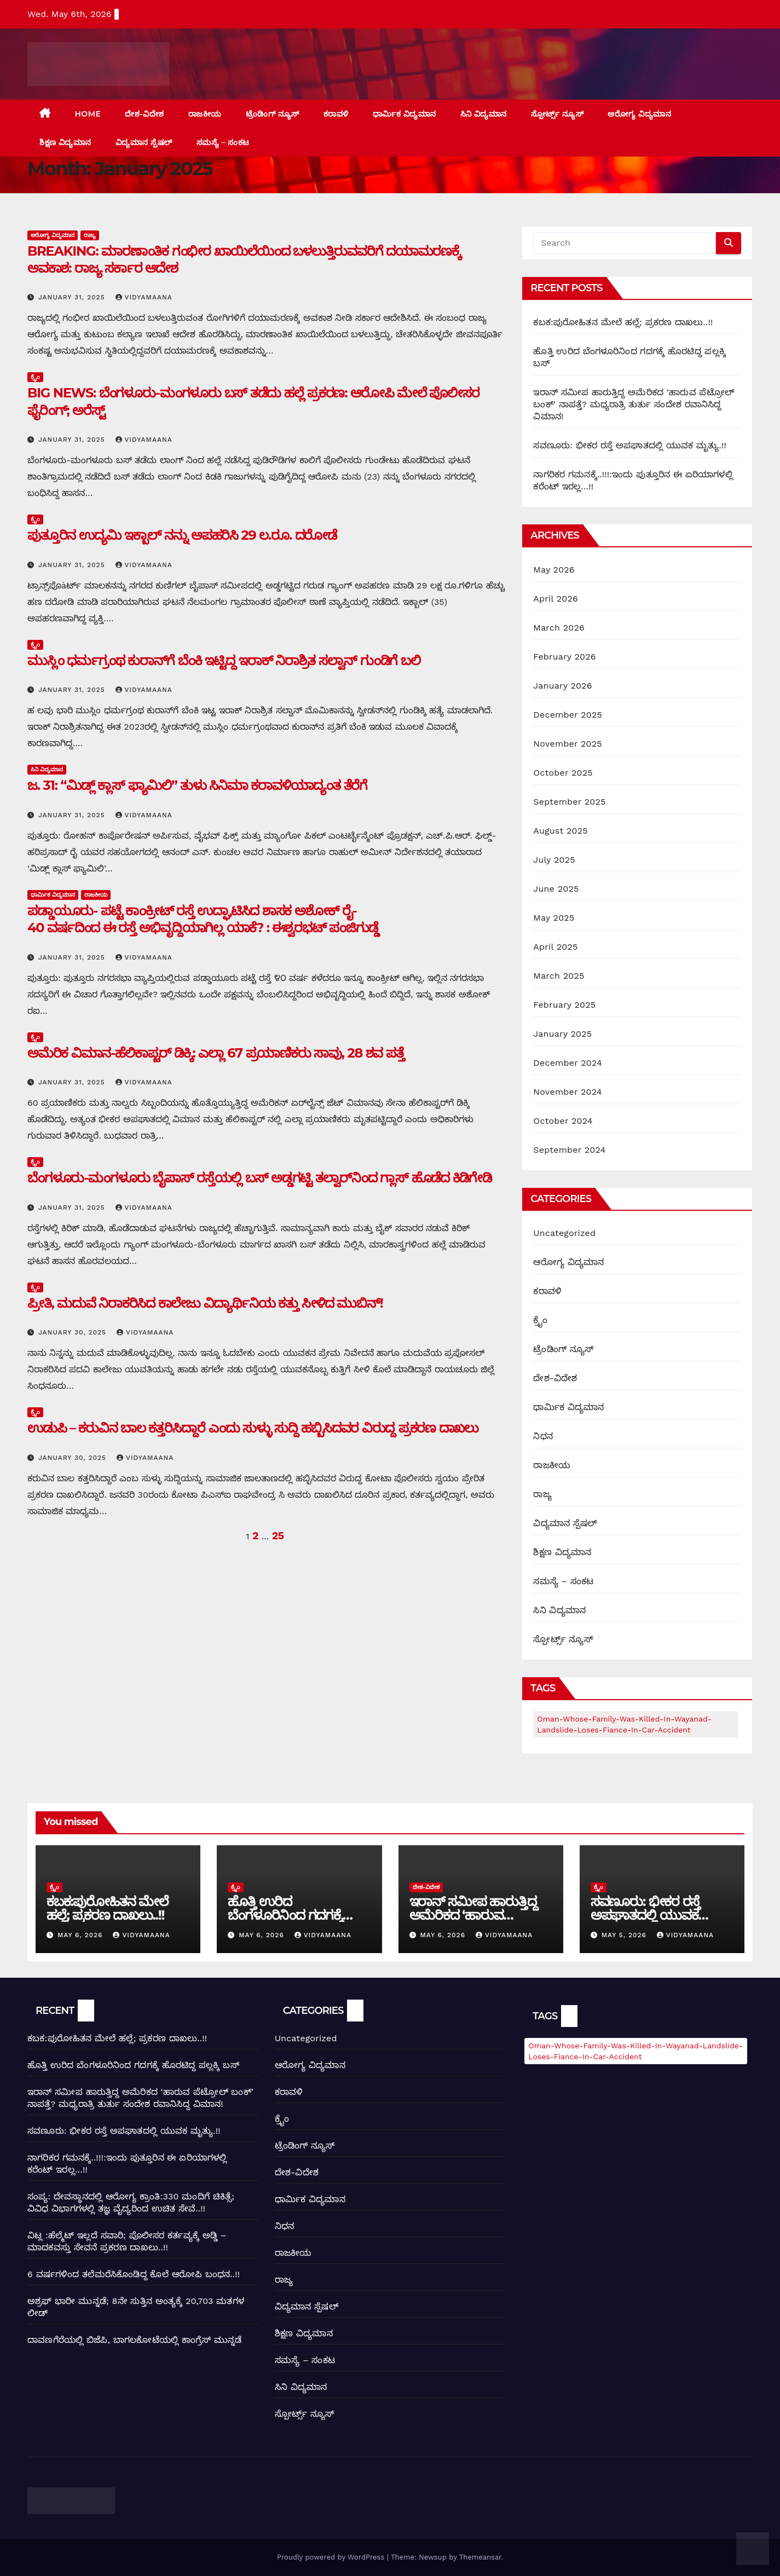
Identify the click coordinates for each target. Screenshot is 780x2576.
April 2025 (555, 947)
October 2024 (562, 1121)
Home (88, 114)
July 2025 (554, 859)
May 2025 (553, 917)
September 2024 (569, 1150)
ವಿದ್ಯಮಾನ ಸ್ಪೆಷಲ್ (143, 142)
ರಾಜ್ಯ (90, 235)
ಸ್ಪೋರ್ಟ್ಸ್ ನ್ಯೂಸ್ (557, 114)
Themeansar (480, 2557)
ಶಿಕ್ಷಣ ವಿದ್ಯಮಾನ (65, 142)
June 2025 (556, 888)
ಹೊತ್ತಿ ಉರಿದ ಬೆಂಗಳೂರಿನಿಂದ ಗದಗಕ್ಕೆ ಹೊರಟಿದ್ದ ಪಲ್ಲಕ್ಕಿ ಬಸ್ (285, 1915)
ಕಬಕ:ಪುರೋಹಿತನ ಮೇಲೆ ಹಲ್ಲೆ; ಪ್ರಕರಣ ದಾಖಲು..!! (623, 322)
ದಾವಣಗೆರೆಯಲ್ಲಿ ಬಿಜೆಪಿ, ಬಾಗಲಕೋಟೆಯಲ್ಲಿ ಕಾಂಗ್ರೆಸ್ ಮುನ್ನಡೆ (134, 2340)
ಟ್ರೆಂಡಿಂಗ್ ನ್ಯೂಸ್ (272, 114)
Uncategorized (564, 1233)
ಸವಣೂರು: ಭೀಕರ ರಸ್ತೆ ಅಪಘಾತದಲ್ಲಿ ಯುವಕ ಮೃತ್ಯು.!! (629, 445)
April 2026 (555, 598)
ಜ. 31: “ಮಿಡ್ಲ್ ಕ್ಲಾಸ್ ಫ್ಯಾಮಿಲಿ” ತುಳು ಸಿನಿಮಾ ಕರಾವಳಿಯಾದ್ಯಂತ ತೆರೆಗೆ (197, 785)
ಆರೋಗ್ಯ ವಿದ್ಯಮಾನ (639, 114)
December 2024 (567, 1063)
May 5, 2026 (625, 1935)
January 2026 (562, 685)
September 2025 (569, 801)
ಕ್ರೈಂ (35, 377)
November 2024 (567, 1092)
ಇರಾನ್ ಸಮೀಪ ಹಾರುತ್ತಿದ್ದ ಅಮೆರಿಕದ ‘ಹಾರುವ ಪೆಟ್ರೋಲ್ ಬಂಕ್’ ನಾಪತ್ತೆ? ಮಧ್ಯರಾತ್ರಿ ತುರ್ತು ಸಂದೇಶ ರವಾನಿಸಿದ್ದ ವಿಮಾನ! (633, 404)
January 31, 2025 (73, 297)
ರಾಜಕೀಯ (205, 114)
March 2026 (559, 627)
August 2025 (560, 830)
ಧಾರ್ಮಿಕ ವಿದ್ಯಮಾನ (404, 114)
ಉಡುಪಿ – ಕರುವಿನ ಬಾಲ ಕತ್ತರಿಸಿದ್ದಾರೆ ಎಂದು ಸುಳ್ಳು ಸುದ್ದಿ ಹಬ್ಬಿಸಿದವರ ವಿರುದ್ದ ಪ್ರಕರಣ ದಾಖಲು (252, 1428)
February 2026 (564, 656)
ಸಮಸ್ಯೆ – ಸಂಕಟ (223, 142)
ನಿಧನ (543, 1436)
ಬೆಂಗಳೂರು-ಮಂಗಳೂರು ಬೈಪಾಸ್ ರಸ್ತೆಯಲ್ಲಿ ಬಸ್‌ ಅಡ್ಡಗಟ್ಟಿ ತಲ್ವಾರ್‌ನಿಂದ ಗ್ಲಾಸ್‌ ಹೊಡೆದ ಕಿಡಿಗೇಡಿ (259, 1178)
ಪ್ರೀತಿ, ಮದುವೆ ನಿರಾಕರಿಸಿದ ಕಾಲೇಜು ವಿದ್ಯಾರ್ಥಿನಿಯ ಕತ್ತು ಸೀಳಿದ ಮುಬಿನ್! (205, 1303)
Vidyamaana (143, 297)
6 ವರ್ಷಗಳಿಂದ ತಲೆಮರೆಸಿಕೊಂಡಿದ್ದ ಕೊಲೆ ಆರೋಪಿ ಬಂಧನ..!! (133, 2274)
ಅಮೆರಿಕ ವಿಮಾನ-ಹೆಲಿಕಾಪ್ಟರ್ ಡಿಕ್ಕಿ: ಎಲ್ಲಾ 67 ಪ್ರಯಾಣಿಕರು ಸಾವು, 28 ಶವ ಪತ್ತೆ (215, 1053)
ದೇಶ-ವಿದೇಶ (144, 114)
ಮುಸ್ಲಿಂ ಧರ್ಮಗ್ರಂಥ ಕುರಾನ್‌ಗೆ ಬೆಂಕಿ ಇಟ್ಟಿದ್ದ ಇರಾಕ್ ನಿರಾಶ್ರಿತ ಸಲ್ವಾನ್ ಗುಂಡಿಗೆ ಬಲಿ (223, 660)
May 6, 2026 (81, 1935)
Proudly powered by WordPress (332, 2557)
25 (278, 1535)
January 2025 (562, 1034)
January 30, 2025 (73, 1332)
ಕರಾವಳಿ (336, 114)
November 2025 (567, 743)
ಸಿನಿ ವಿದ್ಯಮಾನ (483, 114)
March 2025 (558, 976)
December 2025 (567, 714)
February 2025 (564, 1005)
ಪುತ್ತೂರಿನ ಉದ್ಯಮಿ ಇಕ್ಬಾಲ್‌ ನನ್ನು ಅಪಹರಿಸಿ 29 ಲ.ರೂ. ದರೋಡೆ (182, 535)
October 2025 (562, 772)
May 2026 (553, 569)
